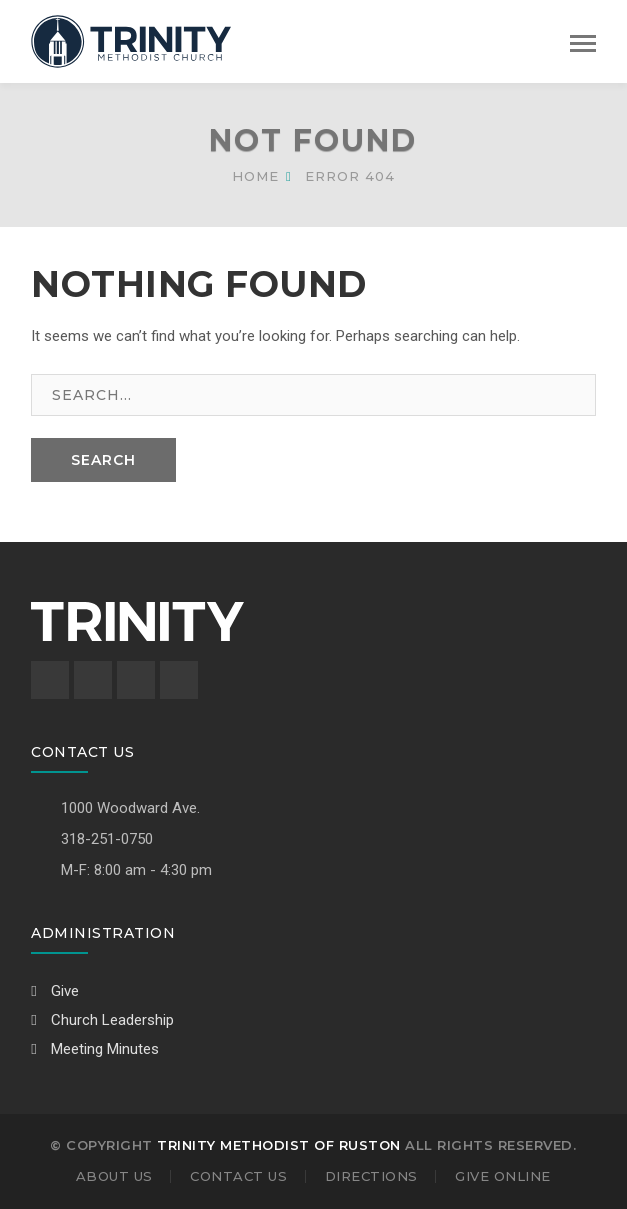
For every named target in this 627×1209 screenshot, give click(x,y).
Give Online (503, 1176)
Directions (371, 1176)
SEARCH (103, 460)
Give (55, 991)
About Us (114, 1176)
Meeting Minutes (95, 1049)
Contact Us (238, 1176)
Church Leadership (102, 1020)
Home (255, 176)
